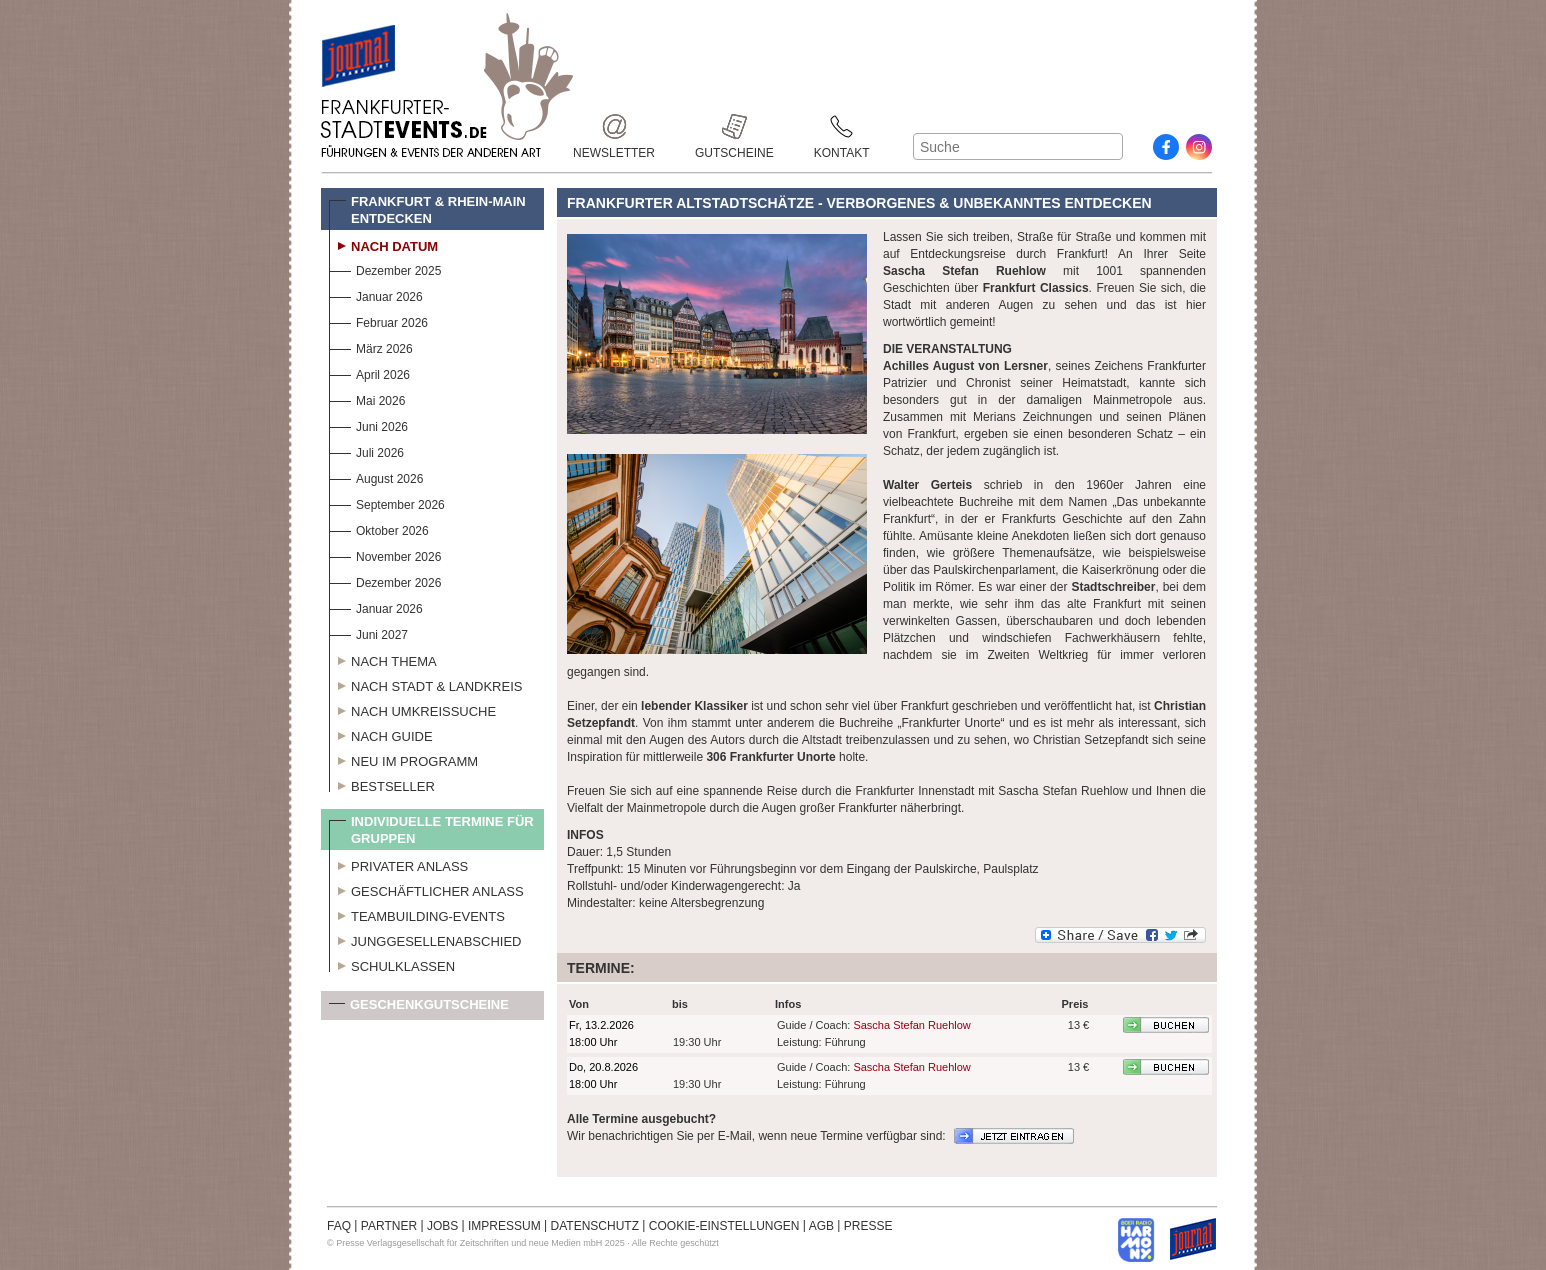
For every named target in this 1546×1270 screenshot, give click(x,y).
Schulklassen (392, 964)
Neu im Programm (403, 759)
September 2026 (387, 502)
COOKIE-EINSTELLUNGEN (724, 1226)
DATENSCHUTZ (595, 1226)
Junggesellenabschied (425, 939)
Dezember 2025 (385, 268)
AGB (821, 1226)
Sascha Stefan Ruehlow (911, 1025)
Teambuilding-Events (417, 914)
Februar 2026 (378, 320)
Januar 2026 (376, 294)
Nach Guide (381, 734)
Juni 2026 (368, 424)
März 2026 (371, 346)
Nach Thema (383, 659)
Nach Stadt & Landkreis (425, 684)
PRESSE (868, 1226)
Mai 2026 (367, 398)
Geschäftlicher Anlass (426, 889)
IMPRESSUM (504, 1226)
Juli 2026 (366, 450)
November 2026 (385, 554)
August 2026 (376, 476)
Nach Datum (383, 244)
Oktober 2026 (379, 528)
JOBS (442, 1226)
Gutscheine (734, 126)
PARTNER (389, 1226)
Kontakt (842, 126)
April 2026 (369, 372)
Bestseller (382, 784)
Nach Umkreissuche (412, 709)
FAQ (339, 1226)
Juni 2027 (368, 632)
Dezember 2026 (385, 580)
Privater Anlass (398, 864)
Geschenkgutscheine (419, 1008)
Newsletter (614, 126)
